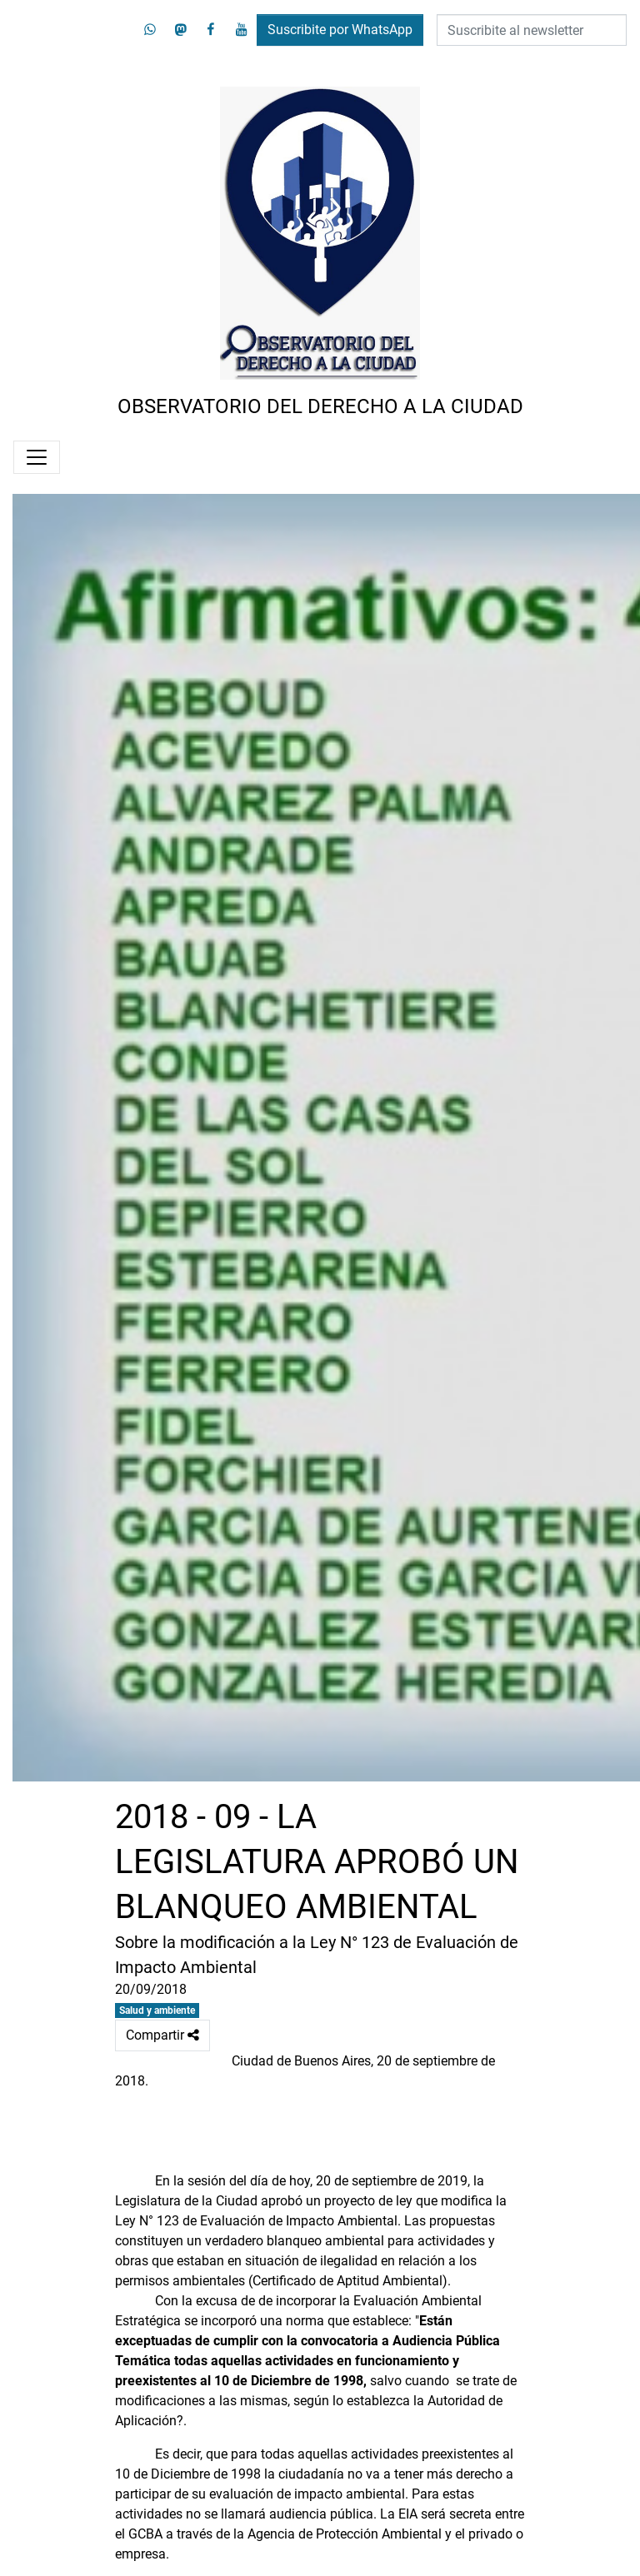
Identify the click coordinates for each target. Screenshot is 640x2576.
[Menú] (36, 457)
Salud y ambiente (157, 2010)
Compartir (162, 2035)
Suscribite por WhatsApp (340, 29)
